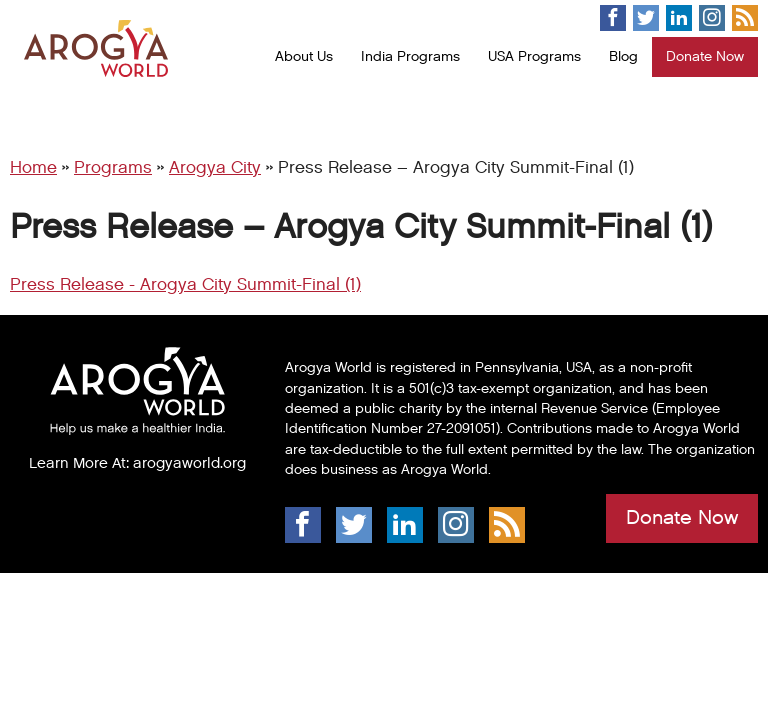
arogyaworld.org (189, 463)
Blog (623, 56)
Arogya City (215, 168)
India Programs (410, 56)
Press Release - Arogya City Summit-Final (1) (185, 285)
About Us (304, 56)
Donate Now (705, 56)
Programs (113, 168)
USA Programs (534, 56)
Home (33, 168)
